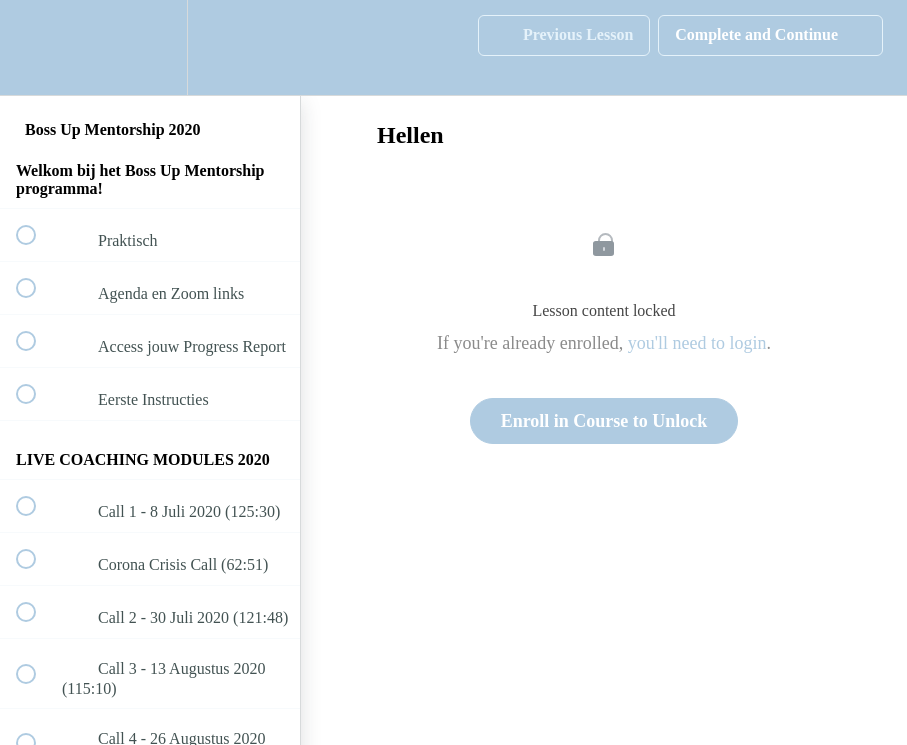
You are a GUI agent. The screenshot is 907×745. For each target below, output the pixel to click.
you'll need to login (697, 343)
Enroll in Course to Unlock (604, 421)
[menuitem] (150, 47)
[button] (37, 47)
